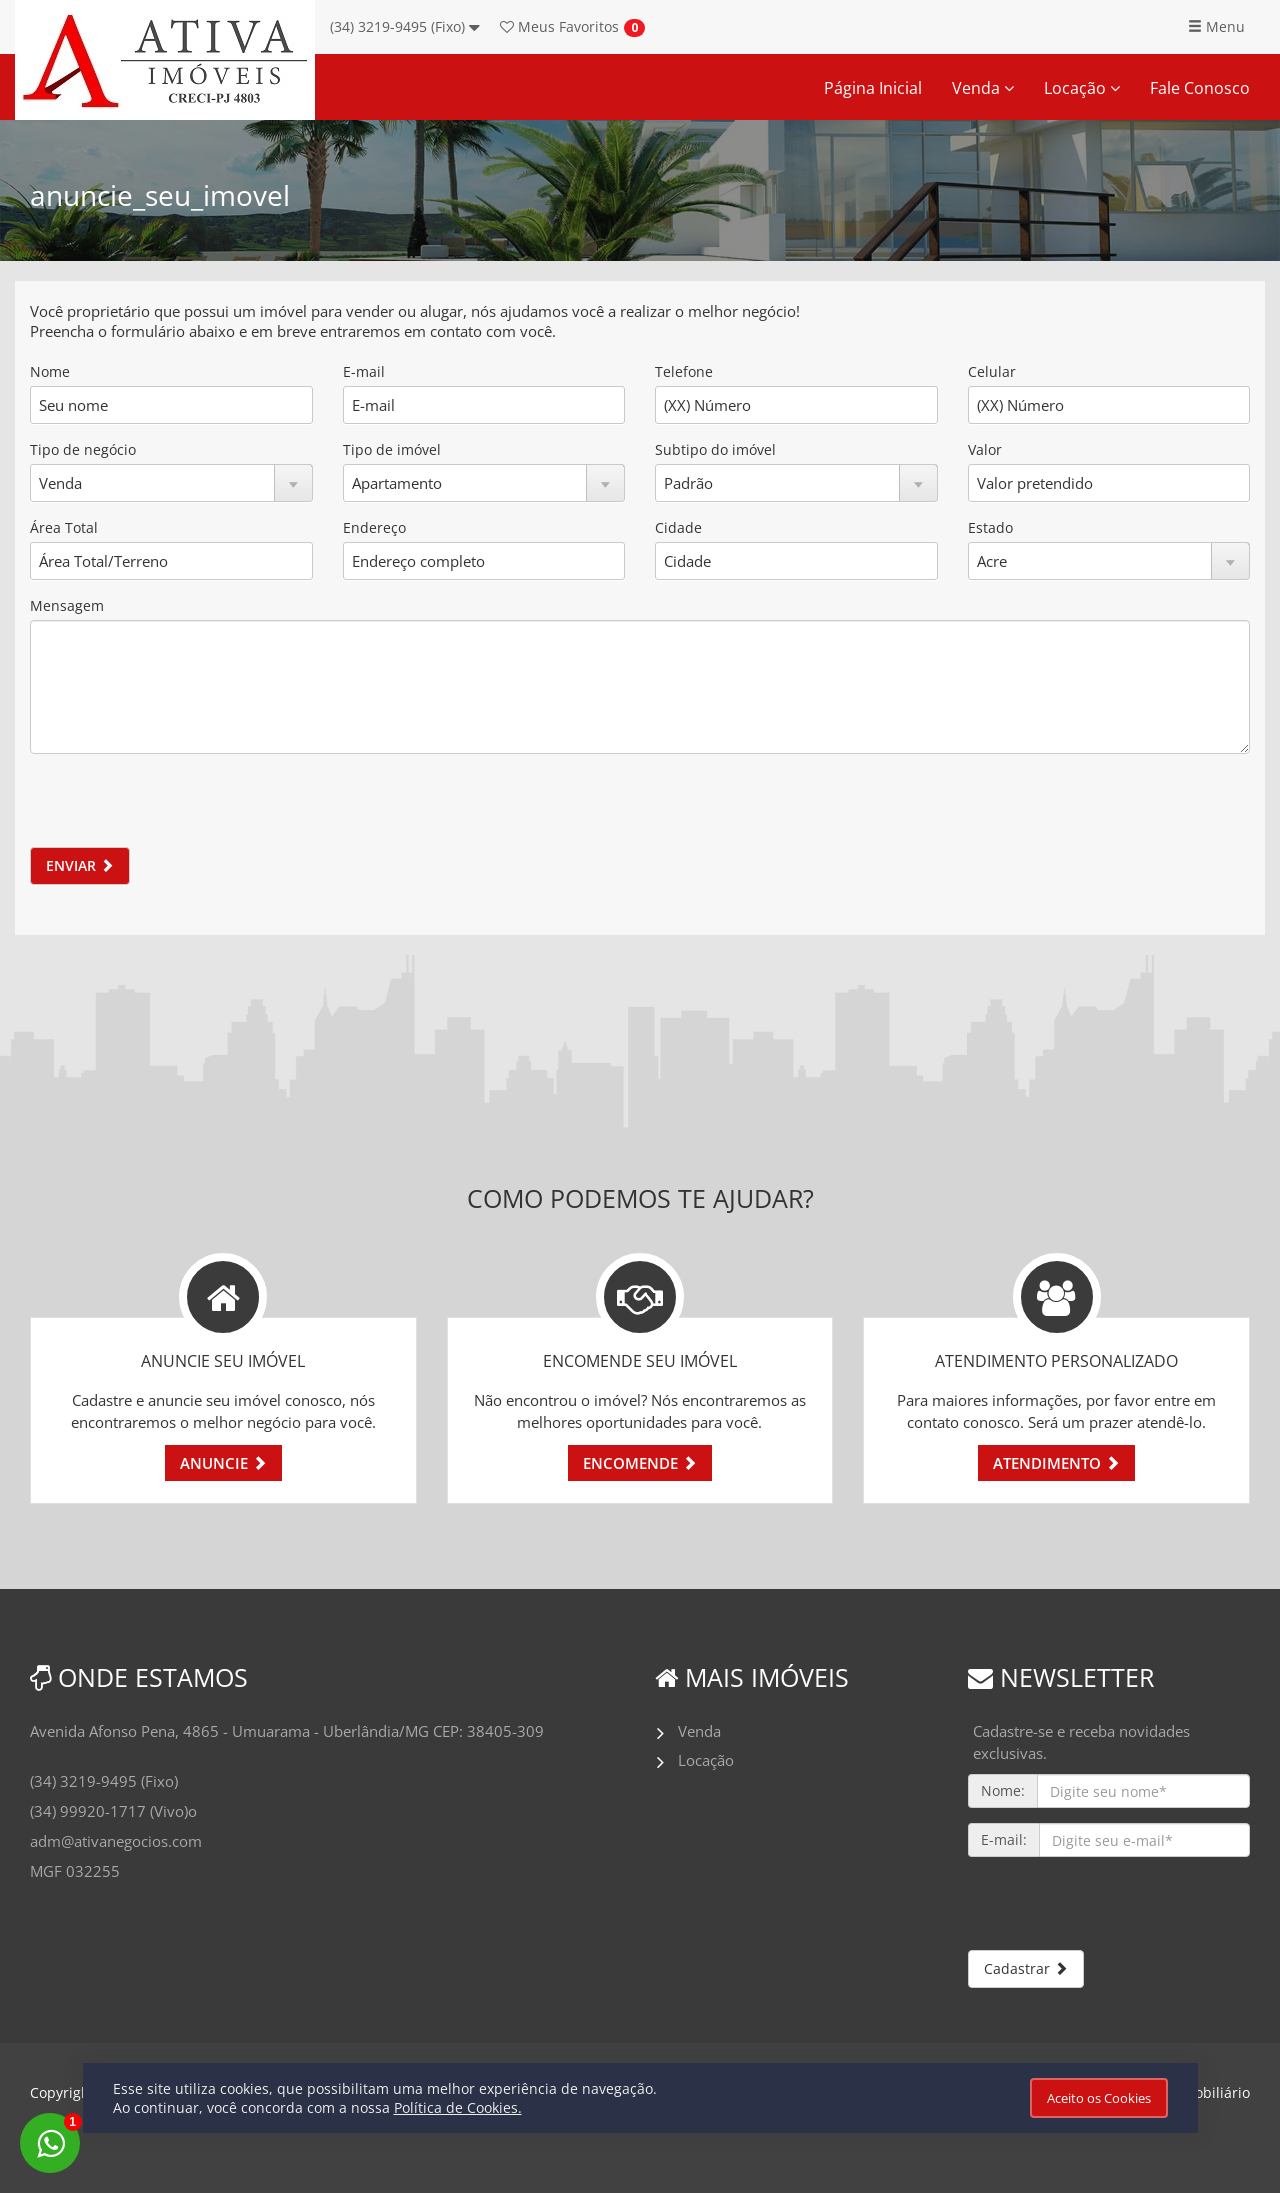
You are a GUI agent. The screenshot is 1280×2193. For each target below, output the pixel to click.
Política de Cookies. (458, 2107)
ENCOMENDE (640, 1463)
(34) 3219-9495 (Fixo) (405, 26)
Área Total (64, 527)
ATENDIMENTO (1056, 1463)
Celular (992, 371)
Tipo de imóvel (392, 449)
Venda (983, 88)
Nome (50, 371)
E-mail (364, 371)
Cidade (678, 527)
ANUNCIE (223, 1463)
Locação (1082, 88)
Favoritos (559, 26)
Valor (985, 449)
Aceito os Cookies (1099, 2098)
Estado (990, 527)
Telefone (684, 371)
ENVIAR (80, 865)
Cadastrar (1026, 1968)
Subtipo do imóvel (715, 449)
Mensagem (67, 605)
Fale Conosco (1200, 88)
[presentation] (182, 808)
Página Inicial (873, 88)
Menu (1216, 26)
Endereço (374, 527)
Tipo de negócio (83, 449)
